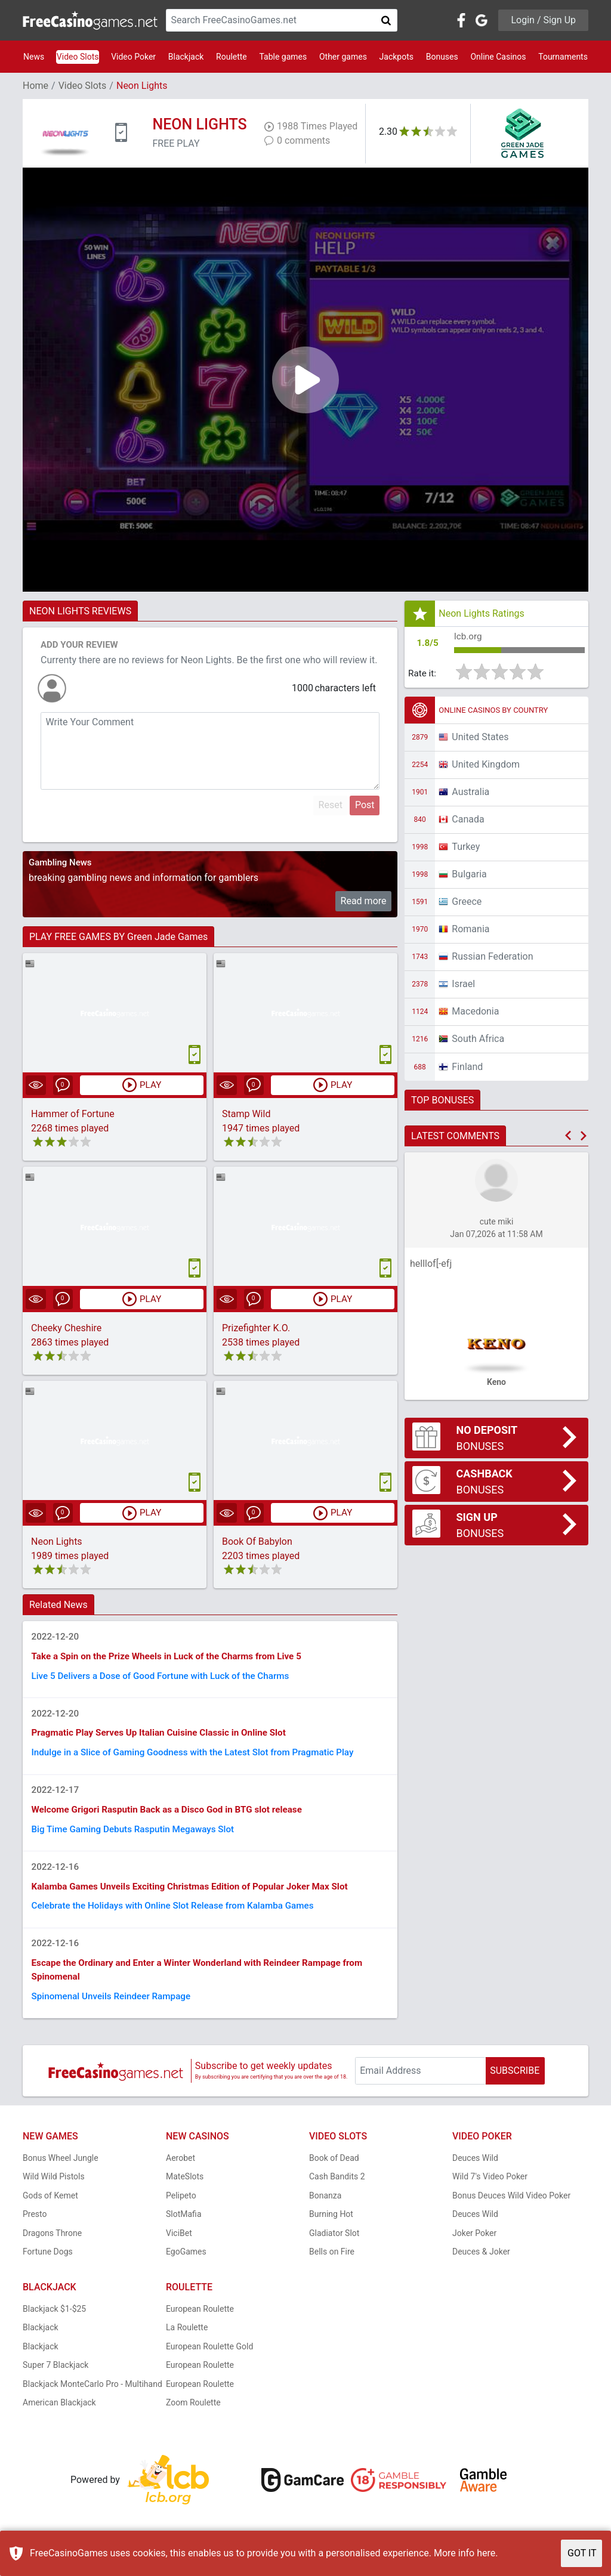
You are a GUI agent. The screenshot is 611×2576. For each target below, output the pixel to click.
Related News (58, 1606)
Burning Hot (331, 2229)
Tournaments (563, 56)
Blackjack (186, 56)
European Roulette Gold (209, 2360)
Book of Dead (334, 2172)
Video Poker (133, 56)
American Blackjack (59, 2417)
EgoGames (186, 2266)
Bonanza (325, 2210)
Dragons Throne (52, 2247)
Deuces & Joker (481, 2266)
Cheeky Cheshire (66, 1328)
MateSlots (184, 2191)
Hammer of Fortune (73, 1114)
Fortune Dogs (48, 2266)
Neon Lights (56, 1542)
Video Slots (78, 56)
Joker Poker (474, 2247)
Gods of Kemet (50, 2210)
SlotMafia (184, 2229)
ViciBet (179, 2247)
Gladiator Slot (334, 2247)
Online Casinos (498, 56)
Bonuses (442, 56)
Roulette (231, 56)
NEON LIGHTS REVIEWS (80, 611)
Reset (330, 805)
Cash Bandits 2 (337, 2191)
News (33, 56)
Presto (35, 2229)
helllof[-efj (431, 1265)
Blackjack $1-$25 (54, 2323)
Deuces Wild (475, 2172)
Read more (364, 901)
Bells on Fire (331, 2266)
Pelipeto (181, 2210)
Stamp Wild (246, 1114)
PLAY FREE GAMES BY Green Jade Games (118, 936)
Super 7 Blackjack (55, 2380)
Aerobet (180, 2172)
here (486, 2553)
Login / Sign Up (543, 20)
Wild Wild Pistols (54, 2191)
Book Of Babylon (257, 1542)
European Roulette (200, 2323)
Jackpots (396, 56)
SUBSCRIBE (514, 2085)
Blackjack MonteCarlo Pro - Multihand (92, 2398)
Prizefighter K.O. (256, 1328)
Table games (283, 56)
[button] (568, 1138)
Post (365, 805)
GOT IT (582, 2553)
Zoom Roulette (193, 2417)
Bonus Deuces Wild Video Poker (511, 2210)
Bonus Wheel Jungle (60, 2172)
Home (35, 85)
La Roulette (187, 2342)
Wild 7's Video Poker (489, 2191)
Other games (343, 56)
